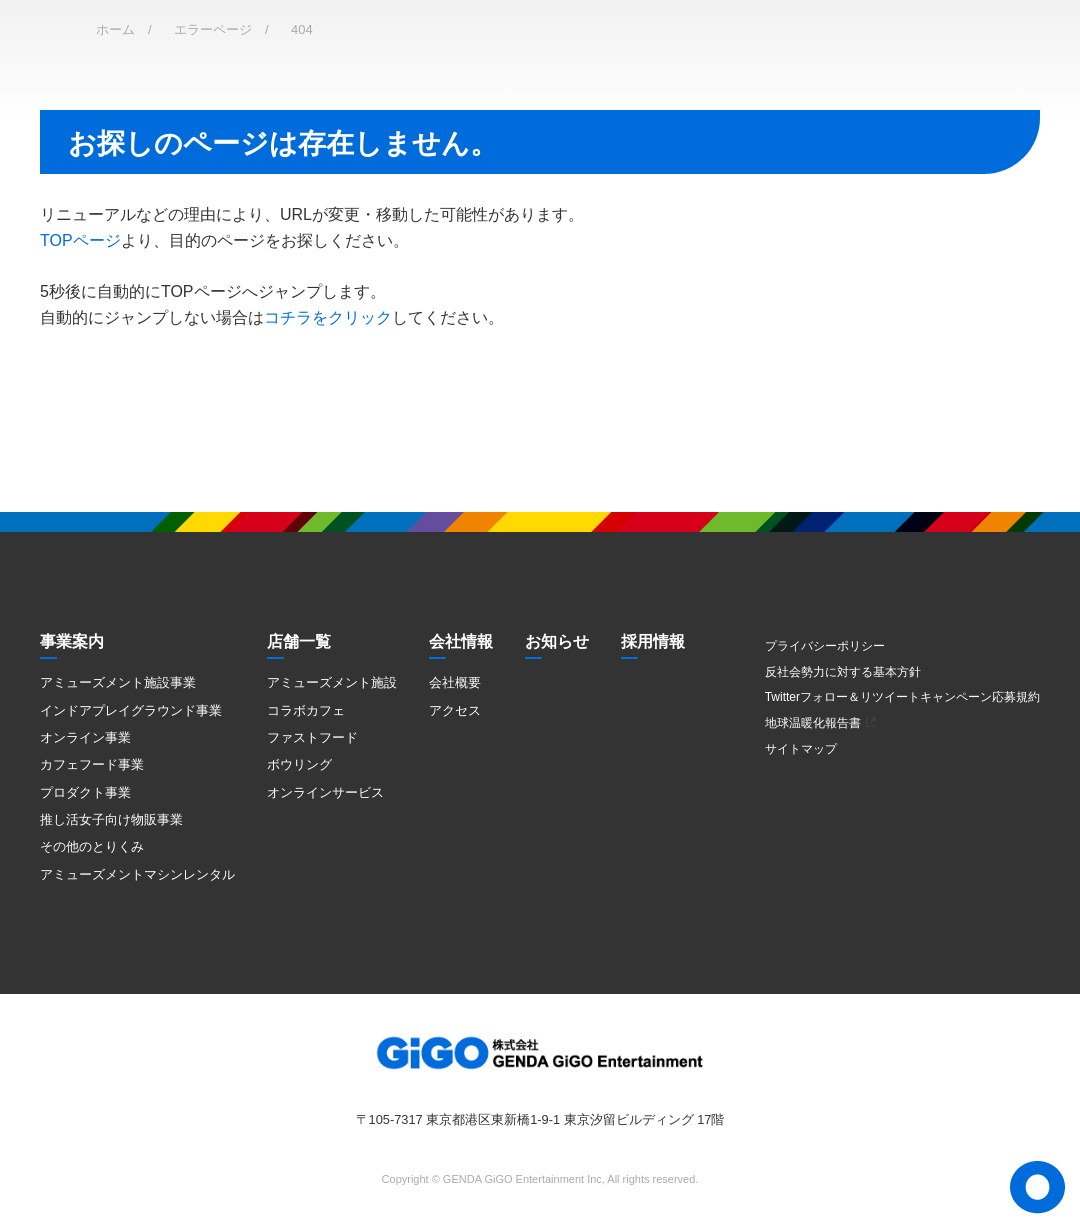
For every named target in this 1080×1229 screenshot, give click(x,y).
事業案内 (72, 641)
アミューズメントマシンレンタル (137, 874)
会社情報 (461, 641)
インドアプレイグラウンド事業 (131, 710)
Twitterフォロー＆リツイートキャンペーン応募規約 (902, 697)
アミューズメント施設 (332, 682)
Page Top (1037, 1187)
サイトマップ (801, 749)
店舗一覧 (299, 641)
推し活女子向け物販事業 (111, 819)
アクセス (455, 710)
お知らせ (557, 641)
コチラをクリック (328, 317)
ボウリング (299, 764)
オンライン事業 (85, 737)
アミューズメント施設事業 (118, 682)
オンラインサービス (325, 792)
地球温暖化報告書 (813, 723)
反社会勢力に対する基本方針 (843, 672)
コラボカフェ (306, 710)
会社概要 (455, 682)
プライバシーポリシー (825, 646)
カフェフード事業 (92, 764)
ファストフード (312, 737)
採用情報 (653, 641)
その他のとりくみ (92, 846)
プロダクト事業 (85, 792)
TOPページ (80, 240)
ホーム (115, 29)
